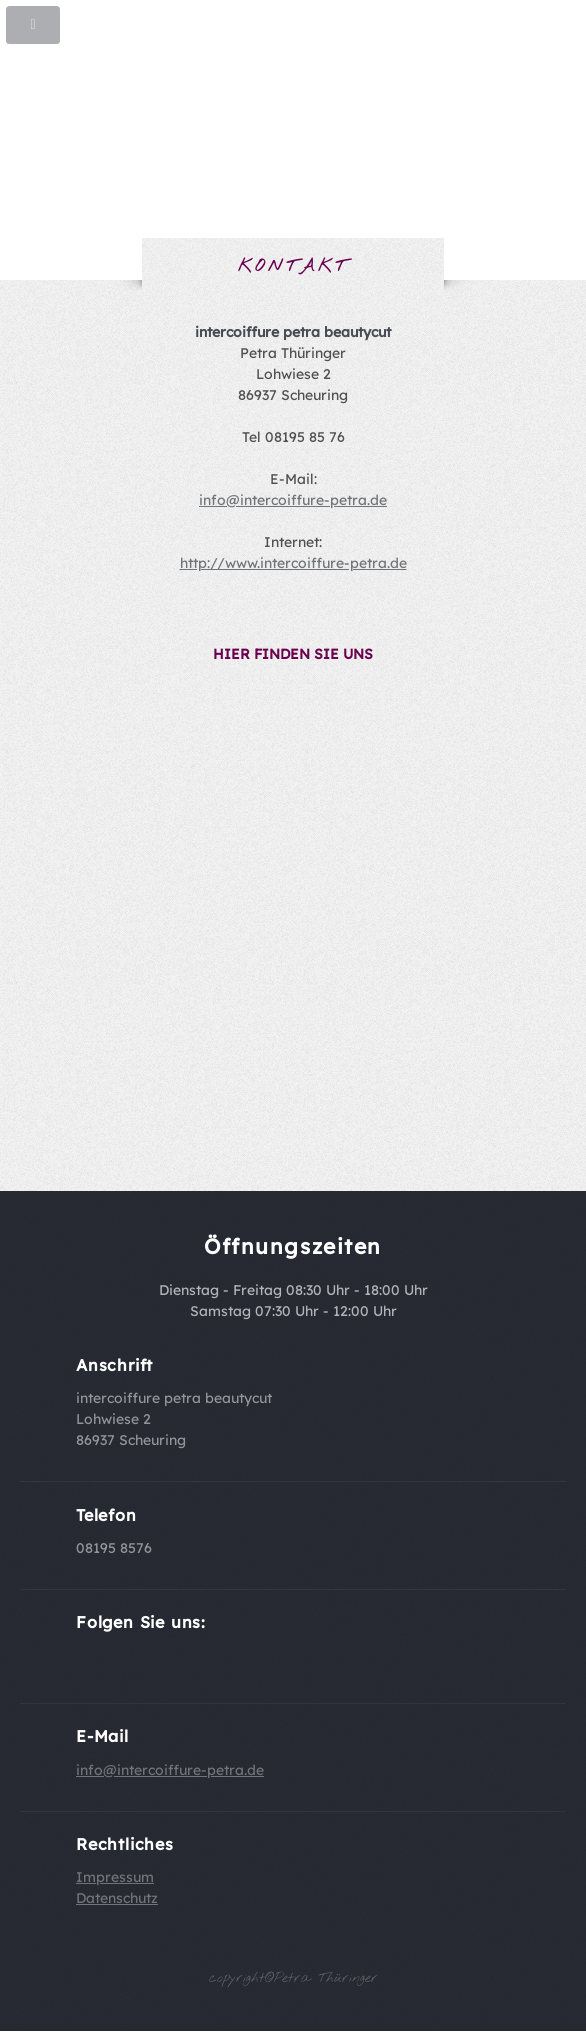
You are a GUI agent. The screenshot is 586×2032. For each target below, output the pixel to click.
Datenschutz (117, 1898)
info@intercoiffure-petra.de (293, 500)
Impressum (115, 1877)
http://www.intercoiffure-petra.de (293, 563)
